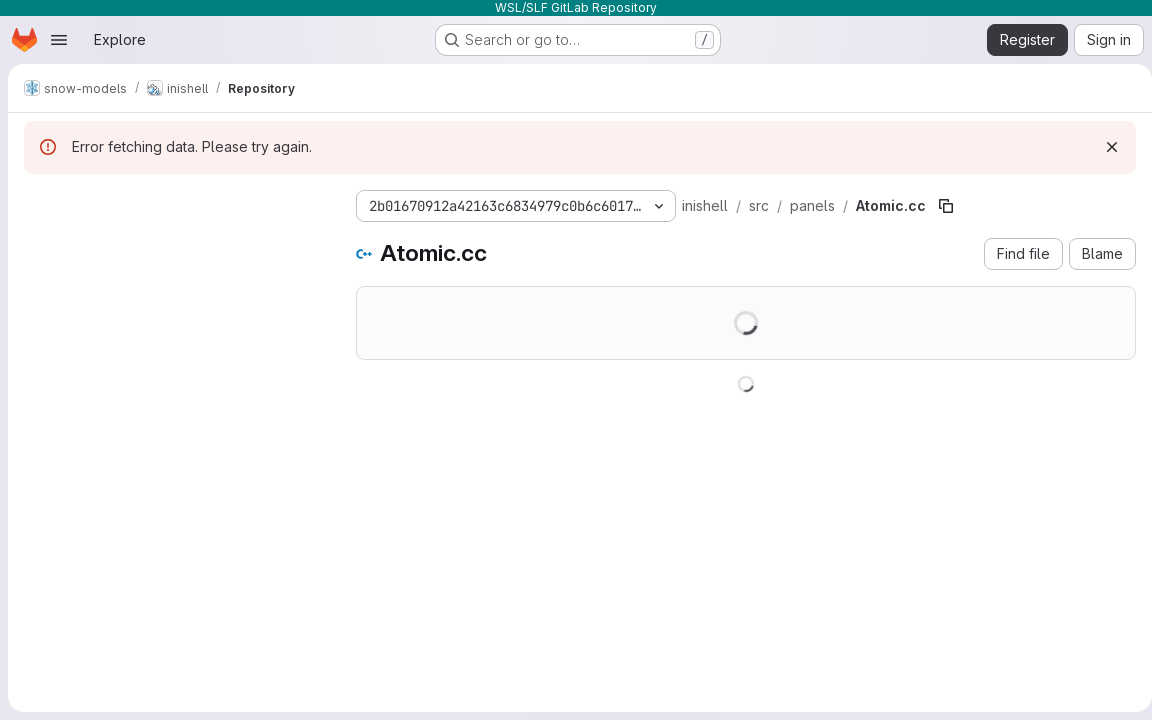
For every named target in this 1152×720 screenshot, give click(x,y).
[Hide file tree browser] (40, 202)
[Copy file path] (946, 206)
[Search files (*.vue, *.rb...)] (174, 242)
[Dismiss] (1104, 147)
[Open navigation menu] (59, 40)
